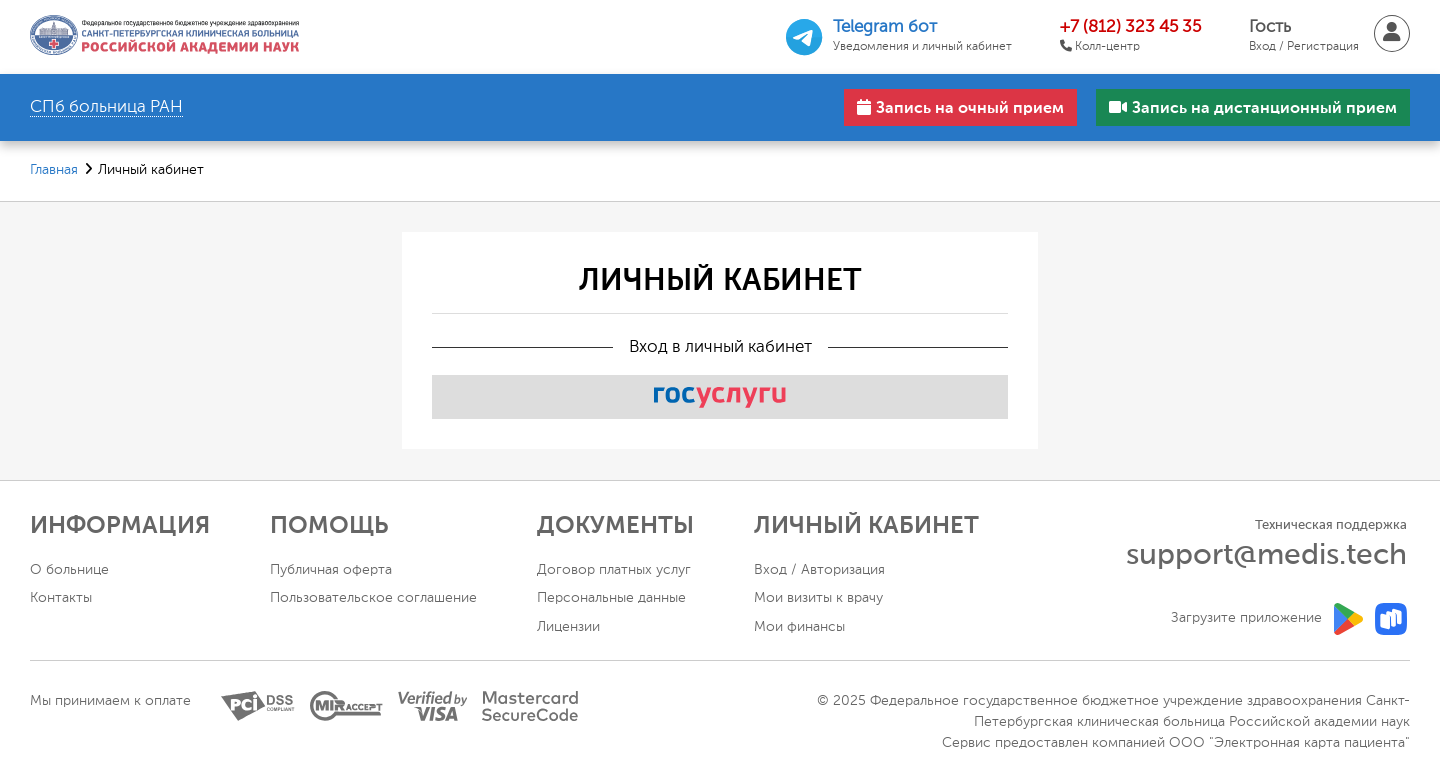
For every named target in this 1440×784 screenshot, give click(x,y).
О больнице (69, 570)
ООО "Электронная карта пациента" (1289, 743)
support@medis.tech (1266, 556)
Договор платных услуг (614, 570)
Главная (54, 170)
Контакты (61, 598)
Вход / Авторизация (819, 570)
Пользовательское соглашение (373, 598)
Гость (1304, 37)
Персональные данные (611, 598)
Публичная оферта (331, 570)
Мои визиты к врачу (818, 598)
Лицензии (568, 627)
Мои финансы (799, 627)
